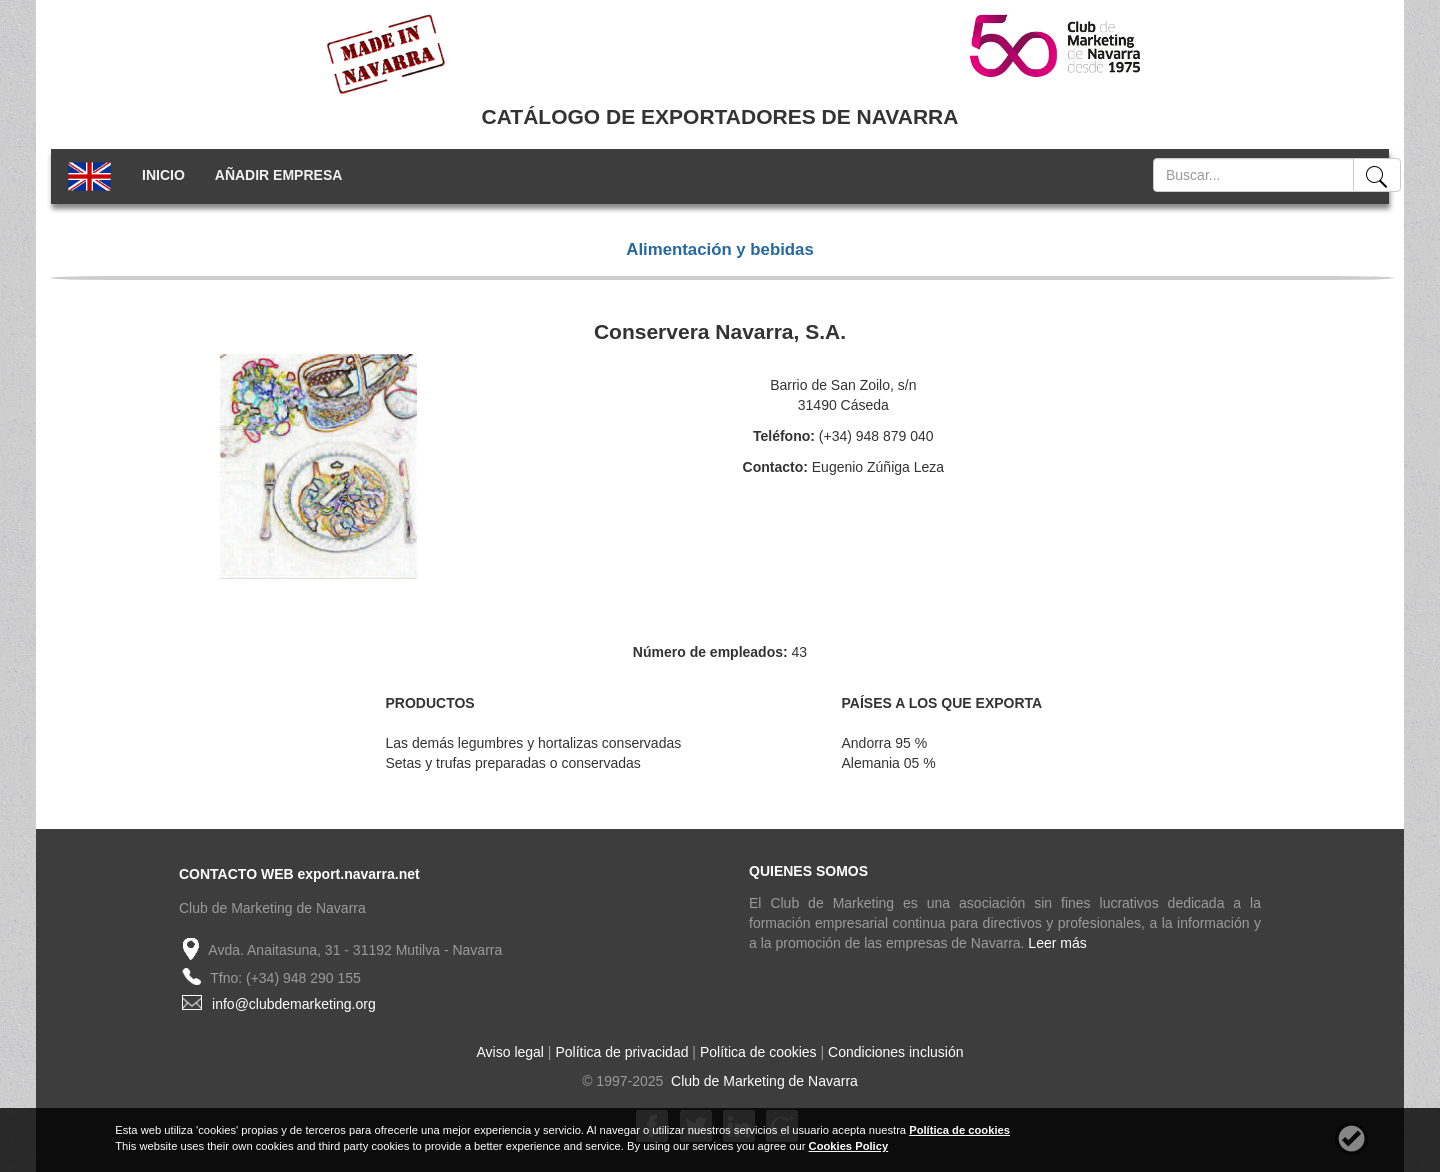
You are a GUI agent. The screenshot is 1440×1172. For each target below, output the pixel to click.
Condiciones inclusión (895, 1052)
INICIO (163, 175)
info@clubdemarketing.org (294, 1004)
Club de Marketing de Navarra (762, 1081)
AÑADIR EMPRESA (279, 175)
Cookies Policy (849, 1146)
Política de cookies (758, 1052)
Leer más (1057, 943)
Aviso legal (510, 1052)
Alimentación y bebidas (719, 249)
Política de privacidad (621, 1052)
